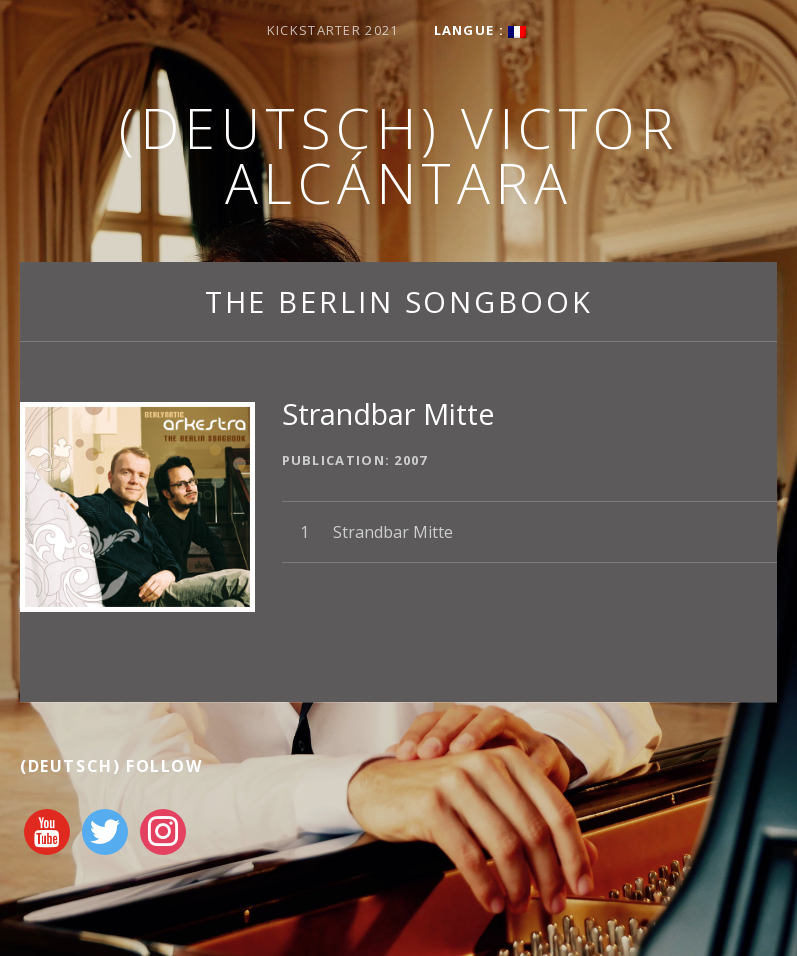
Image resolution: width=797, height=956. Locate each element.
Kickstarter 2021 (333, 30)
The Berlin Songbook (399, 301)
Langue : (480, 30)
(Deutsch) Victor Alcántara (398, 155)
